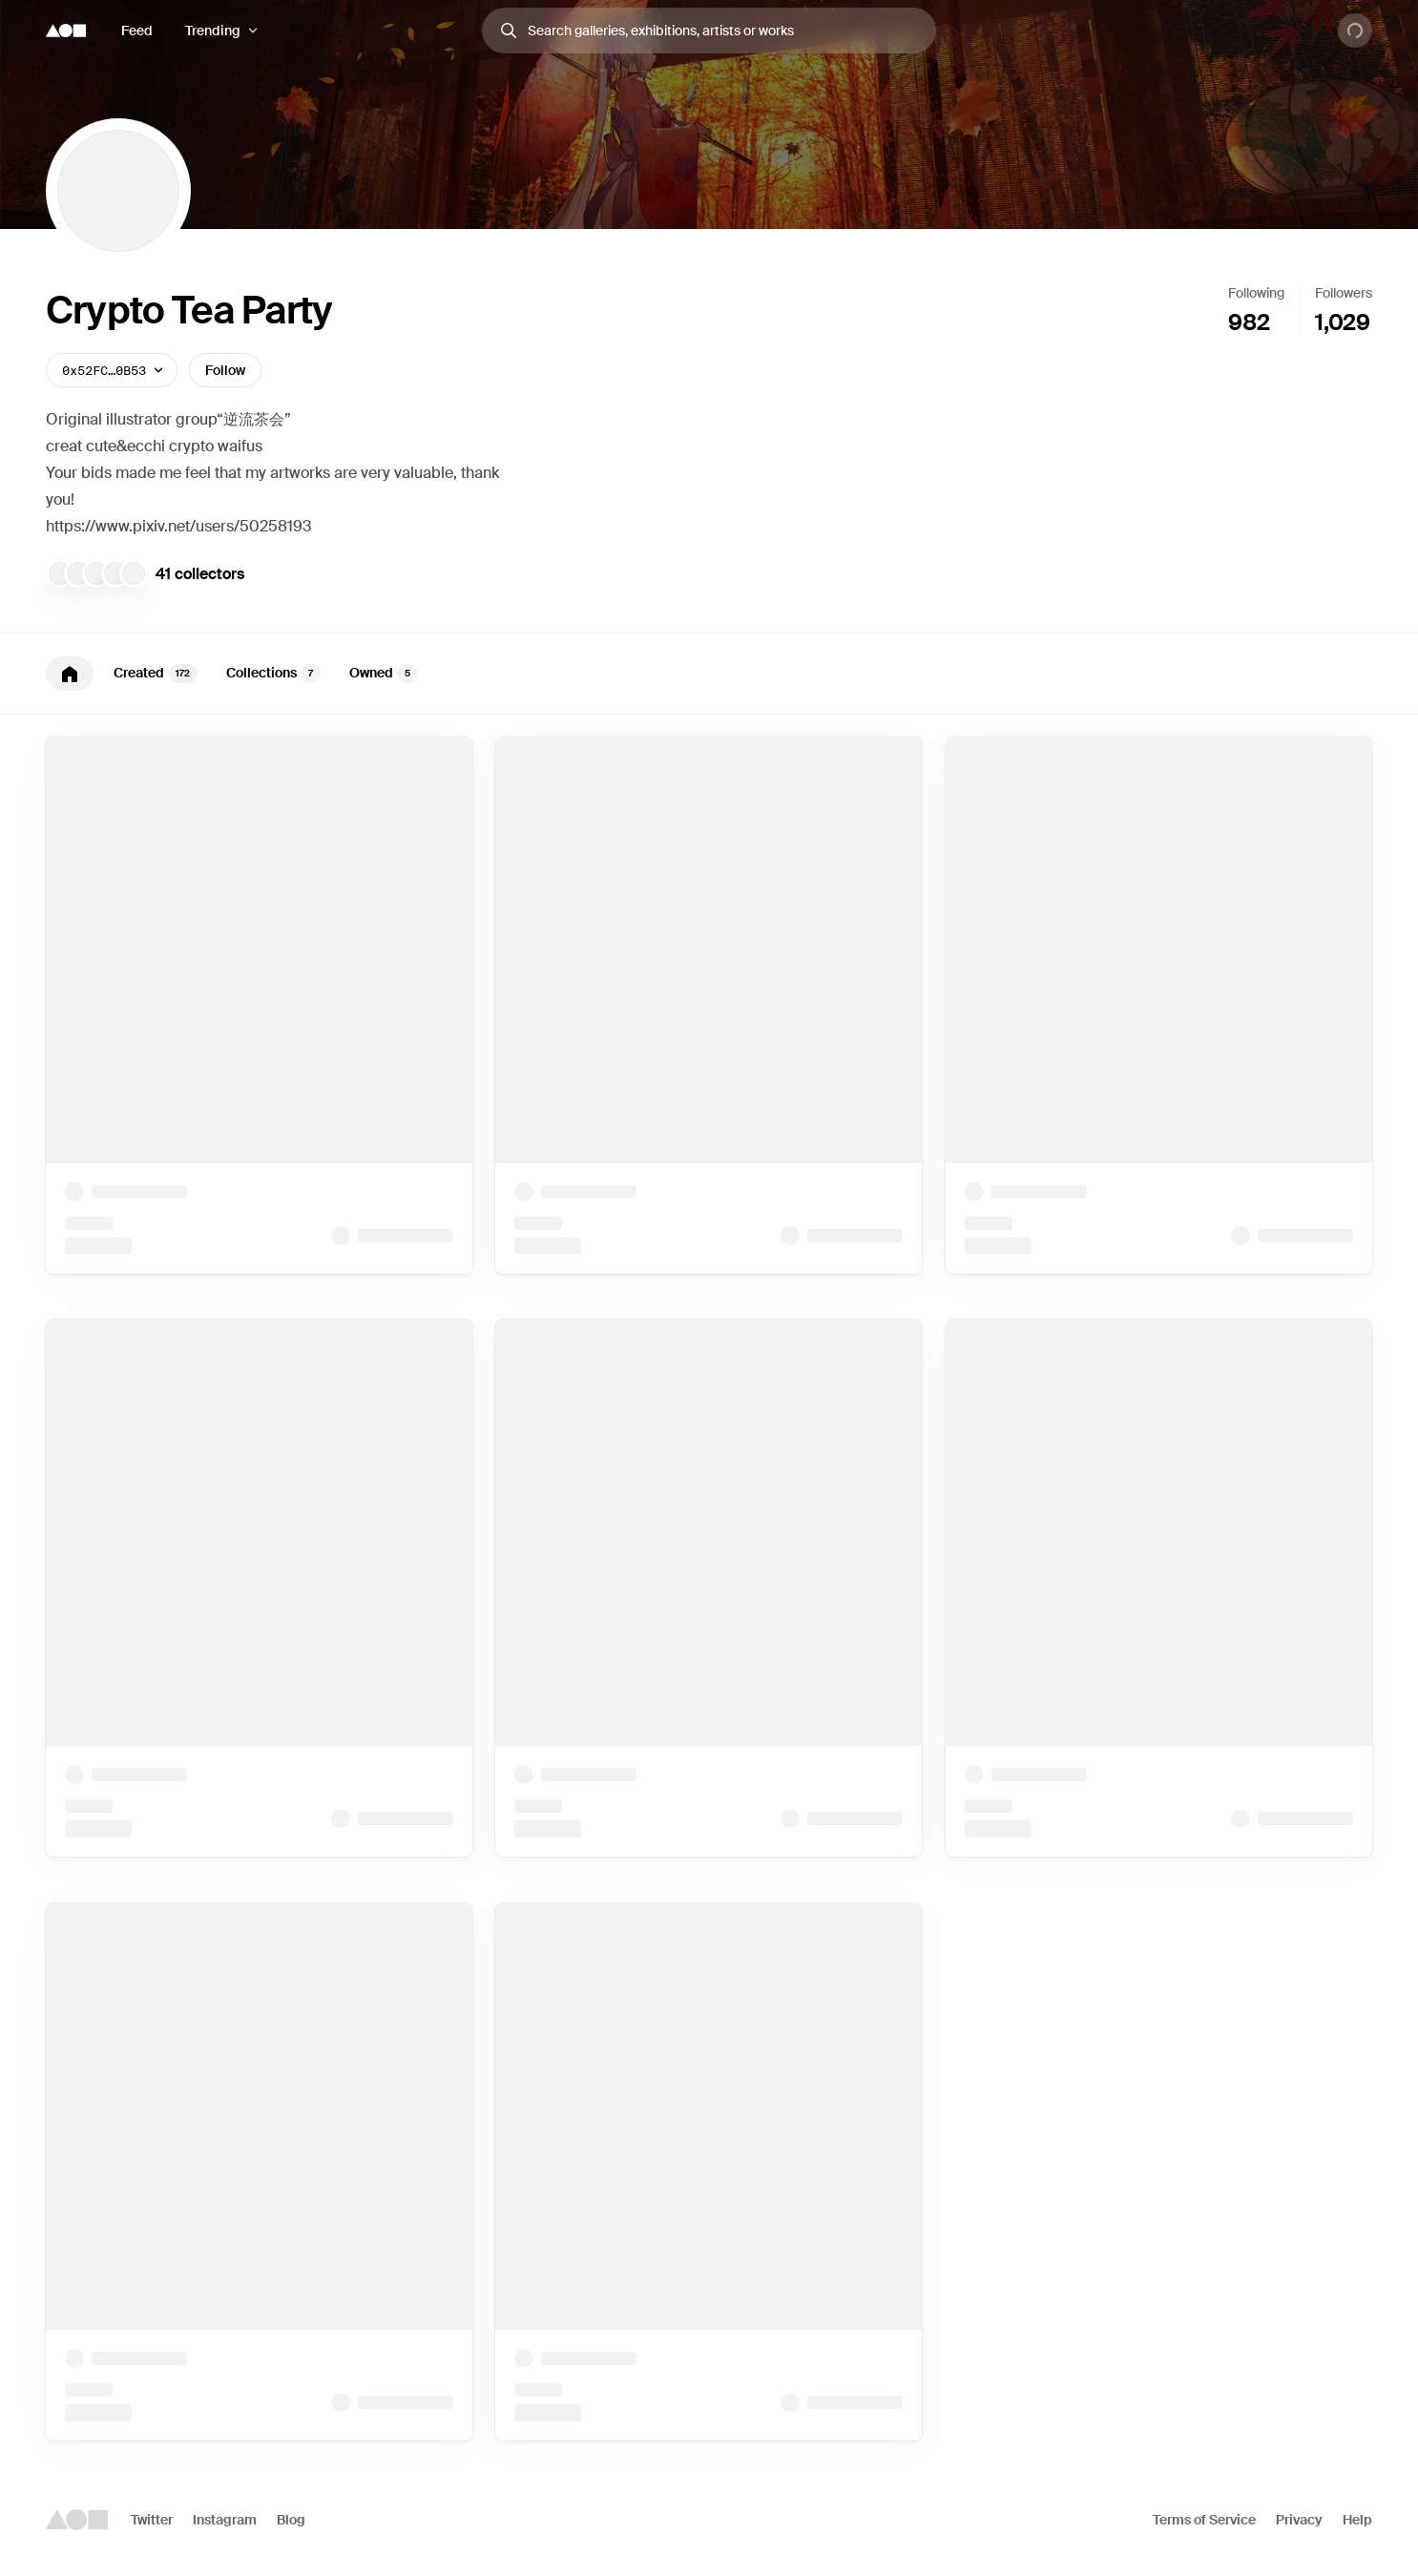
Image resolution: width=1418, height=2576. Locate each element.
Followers (1343, 293)
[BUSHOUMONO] (60, 573)
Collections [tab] (273, 673)
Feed (137, 30)
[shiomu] (133, 573)
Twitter (152, 2519)
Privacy (1299, 2519)
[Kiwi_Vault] (78, 573)
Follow (225, 370)
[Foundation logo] (66, 30)
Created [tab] (156, 673)
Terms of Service (1204, 2519)
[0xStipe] (115, 573)
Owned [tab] (383, 673)
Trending (212, 30)
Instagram (225, 2519)
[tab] (70, 673)
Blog (291, 2519)
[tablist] (709, 674)
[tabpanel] (709, 1588)
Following (1256, 293)
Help (1357, 2519)
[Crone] (96, 573)
